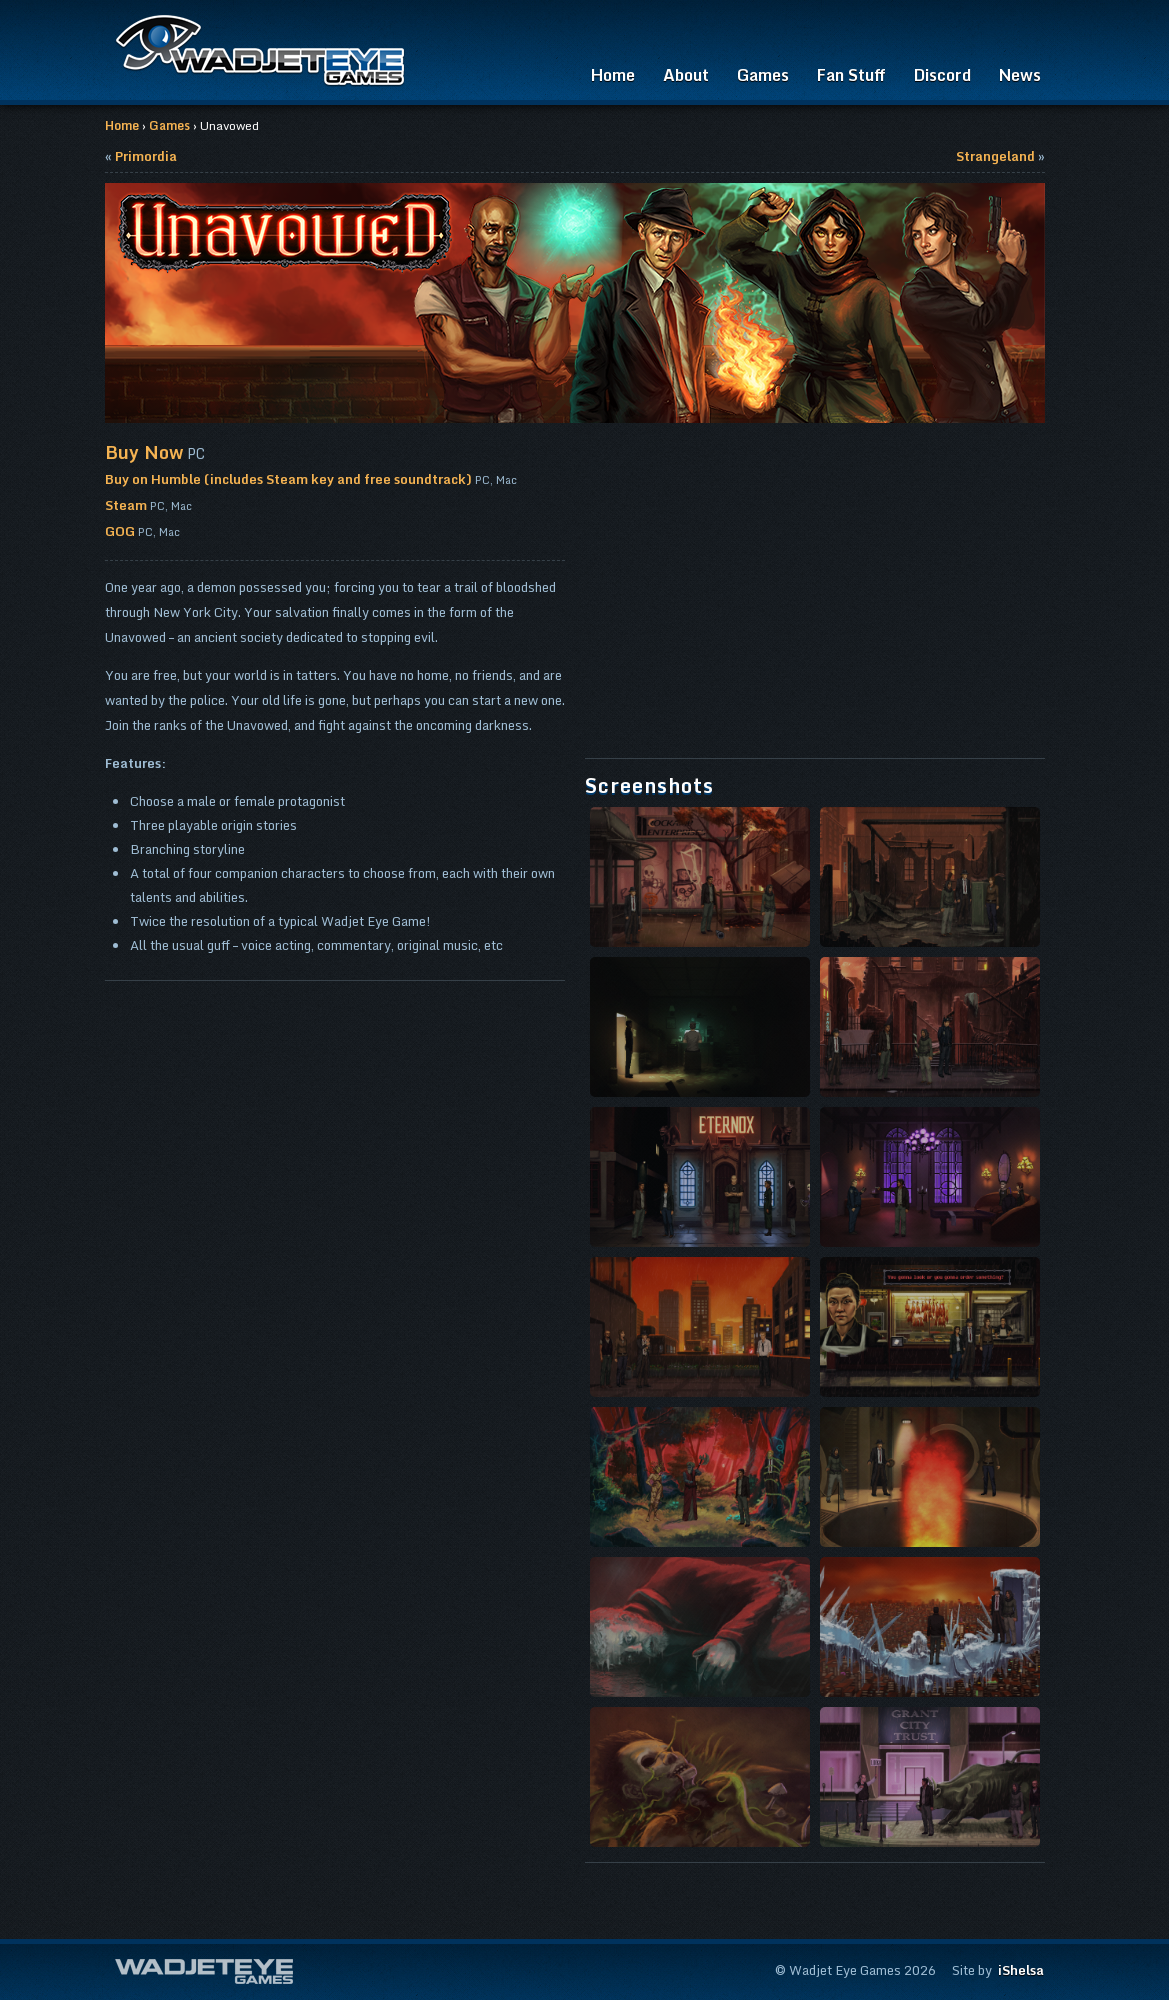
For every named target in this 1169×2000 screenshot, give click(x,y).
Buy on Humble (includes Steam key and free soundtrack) (288, 479)
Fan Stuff (851, 75)
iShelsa (1021, 1970)
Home (613, 75)
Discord (942, 75)
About (686, 75)
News (1020, 75)
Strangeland (995, 156)
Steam (126, 505)
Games (763, 75)
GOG (120, 531)
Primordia (146, 156)
